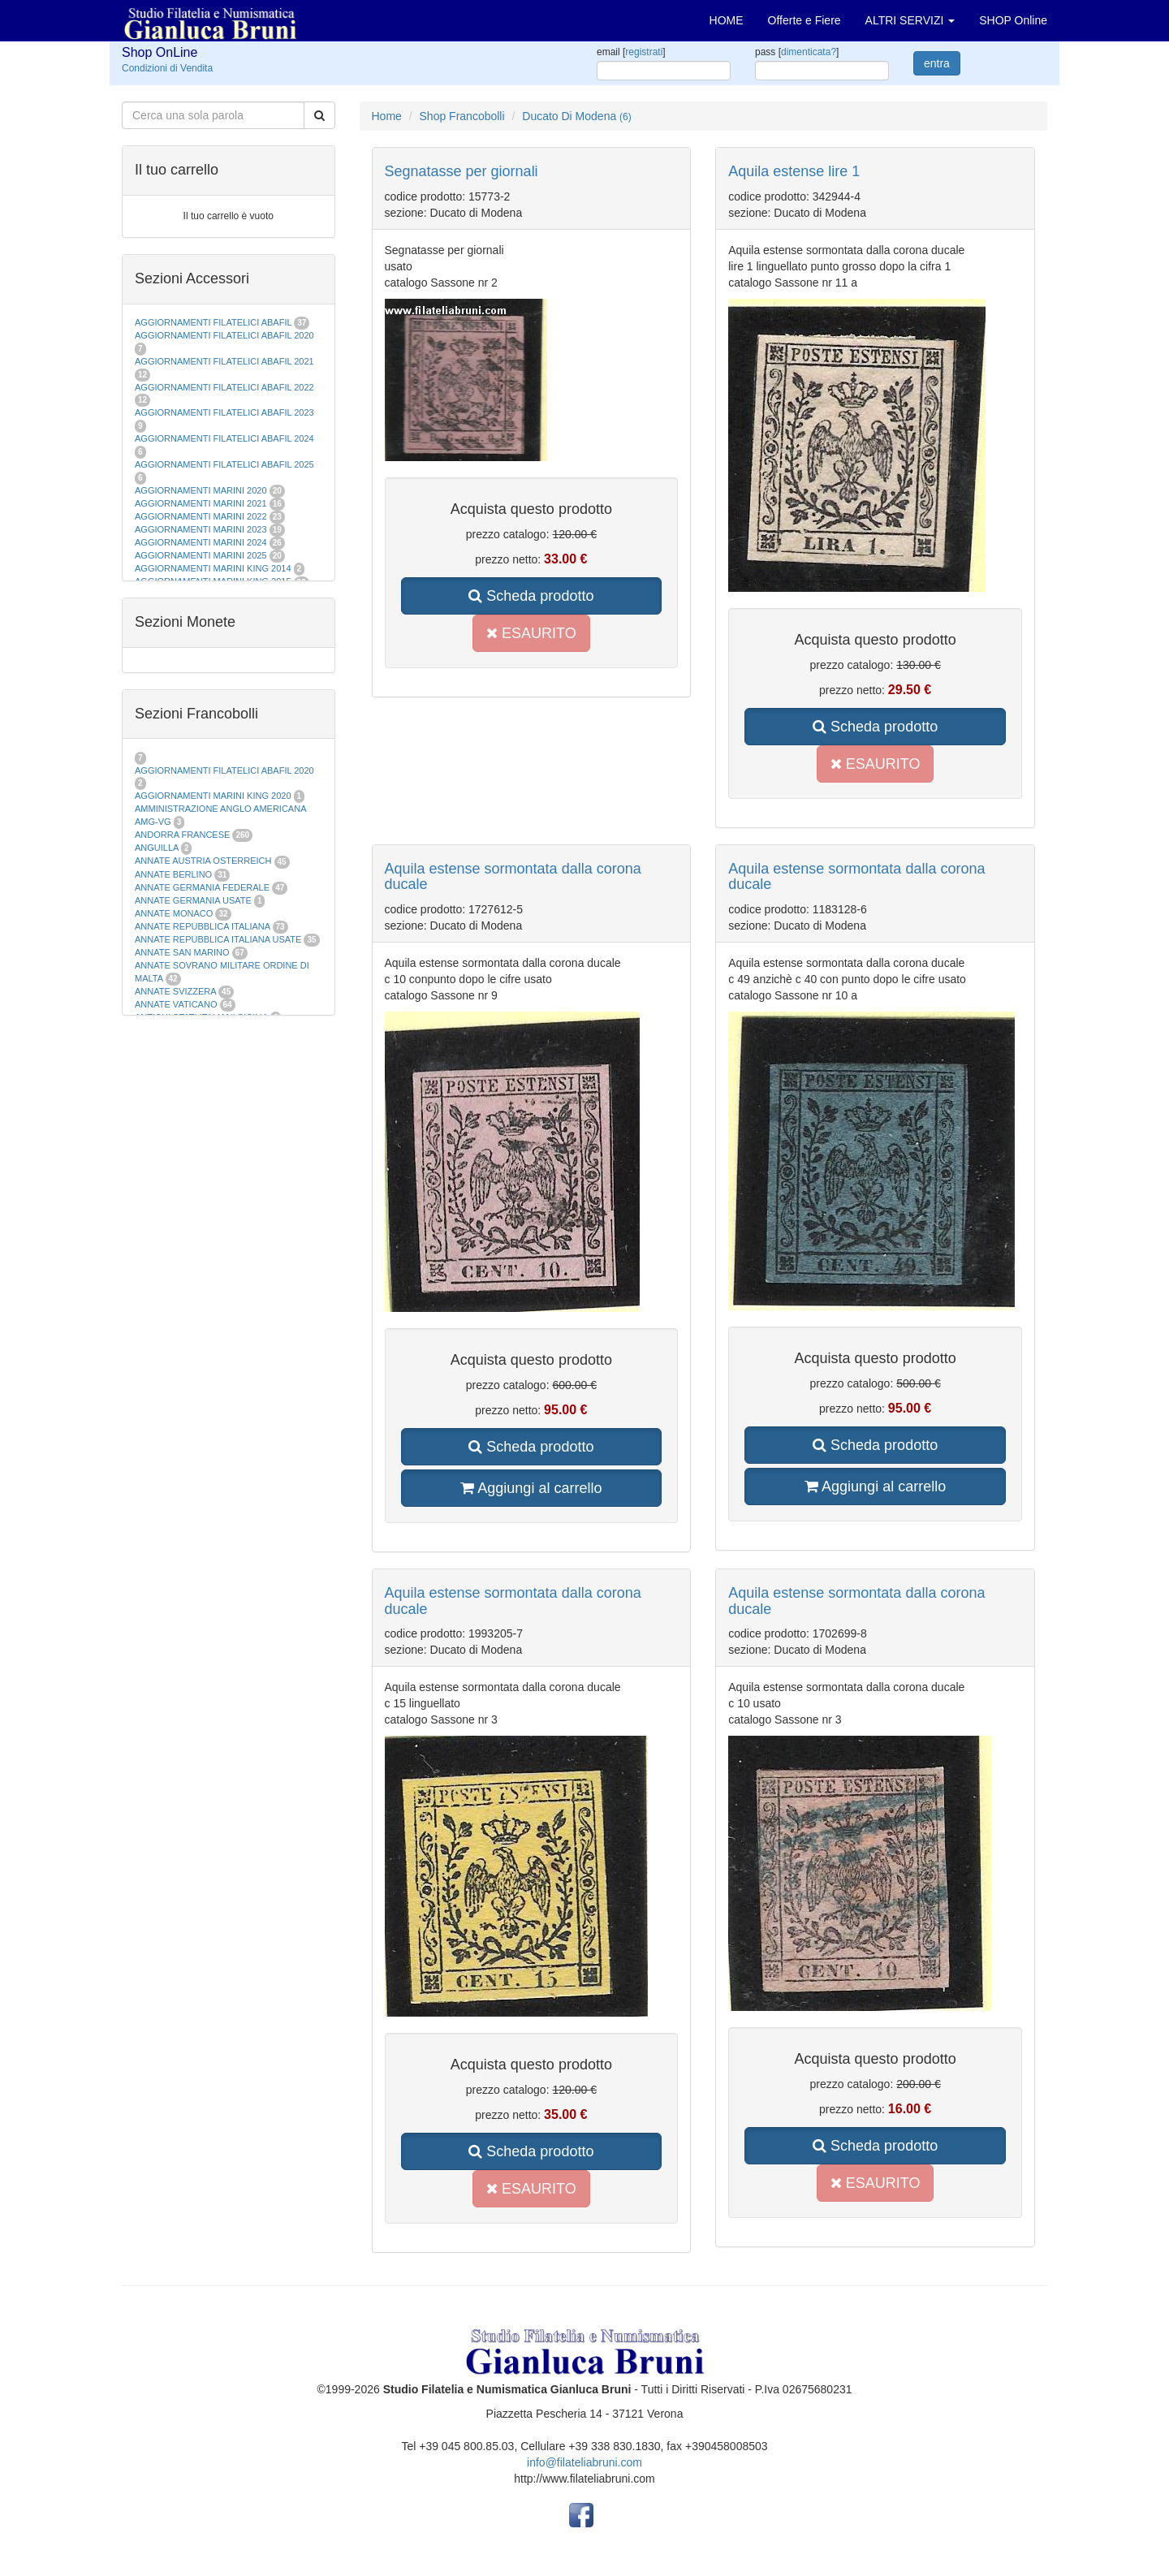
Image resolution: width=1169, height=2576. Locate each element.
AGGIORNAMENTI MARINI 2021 (201, 503)
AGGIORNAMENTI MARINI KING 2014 (213, 568)
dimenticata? (808, 52)
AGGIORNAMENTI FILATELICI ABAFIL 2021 (224, 361)
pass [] (797, 52)
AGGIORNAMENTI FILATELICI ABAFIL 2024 (224, 438)
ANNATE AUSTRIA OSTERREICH (203, 860)
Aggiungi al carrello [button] (531, 1488)
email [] (631, 52)
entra (937, 63)
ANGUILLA (157, 847)
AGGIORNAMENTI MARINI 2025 (201, 555)
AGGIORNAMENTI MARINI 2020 (201, 490)
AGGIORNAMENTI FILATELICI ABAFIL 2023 (224, 412)
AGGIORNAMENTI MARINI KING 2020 (213, 795)
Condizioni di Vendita (167, 68)
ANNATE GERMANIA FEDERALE (202, 887)
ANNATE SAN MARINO (182, 952)
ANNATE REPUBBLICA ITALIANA (202, 926)
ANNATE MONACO (174, 913)
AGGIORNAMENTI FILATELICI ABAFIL (214, 322)
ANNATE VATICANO (176, 1004)
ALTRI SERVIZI (910, 20)
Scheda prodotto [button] (530, 596)
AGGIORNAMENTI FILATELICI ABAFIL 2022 (224, 387)
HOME (727, 20)
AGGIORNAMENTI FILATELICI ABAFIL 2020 (224, 335)
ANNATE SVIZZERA (175, 991)
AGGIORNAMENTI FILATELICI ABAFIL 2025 (224, 464)
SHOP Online (1013, 20)
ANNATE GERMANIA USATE (193, 900)
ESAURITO (531, 633)
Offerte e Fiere (804, 20)
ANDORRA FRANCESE (182, 834)
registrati (643, 52)
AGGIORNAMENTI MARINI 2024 (201, 542)
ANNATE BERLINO (173, 874)
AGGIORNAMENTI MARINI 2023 (201, 529)
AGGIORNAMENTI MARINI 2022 (201, 516)
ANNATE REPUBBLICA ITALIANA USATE (219, 939)
